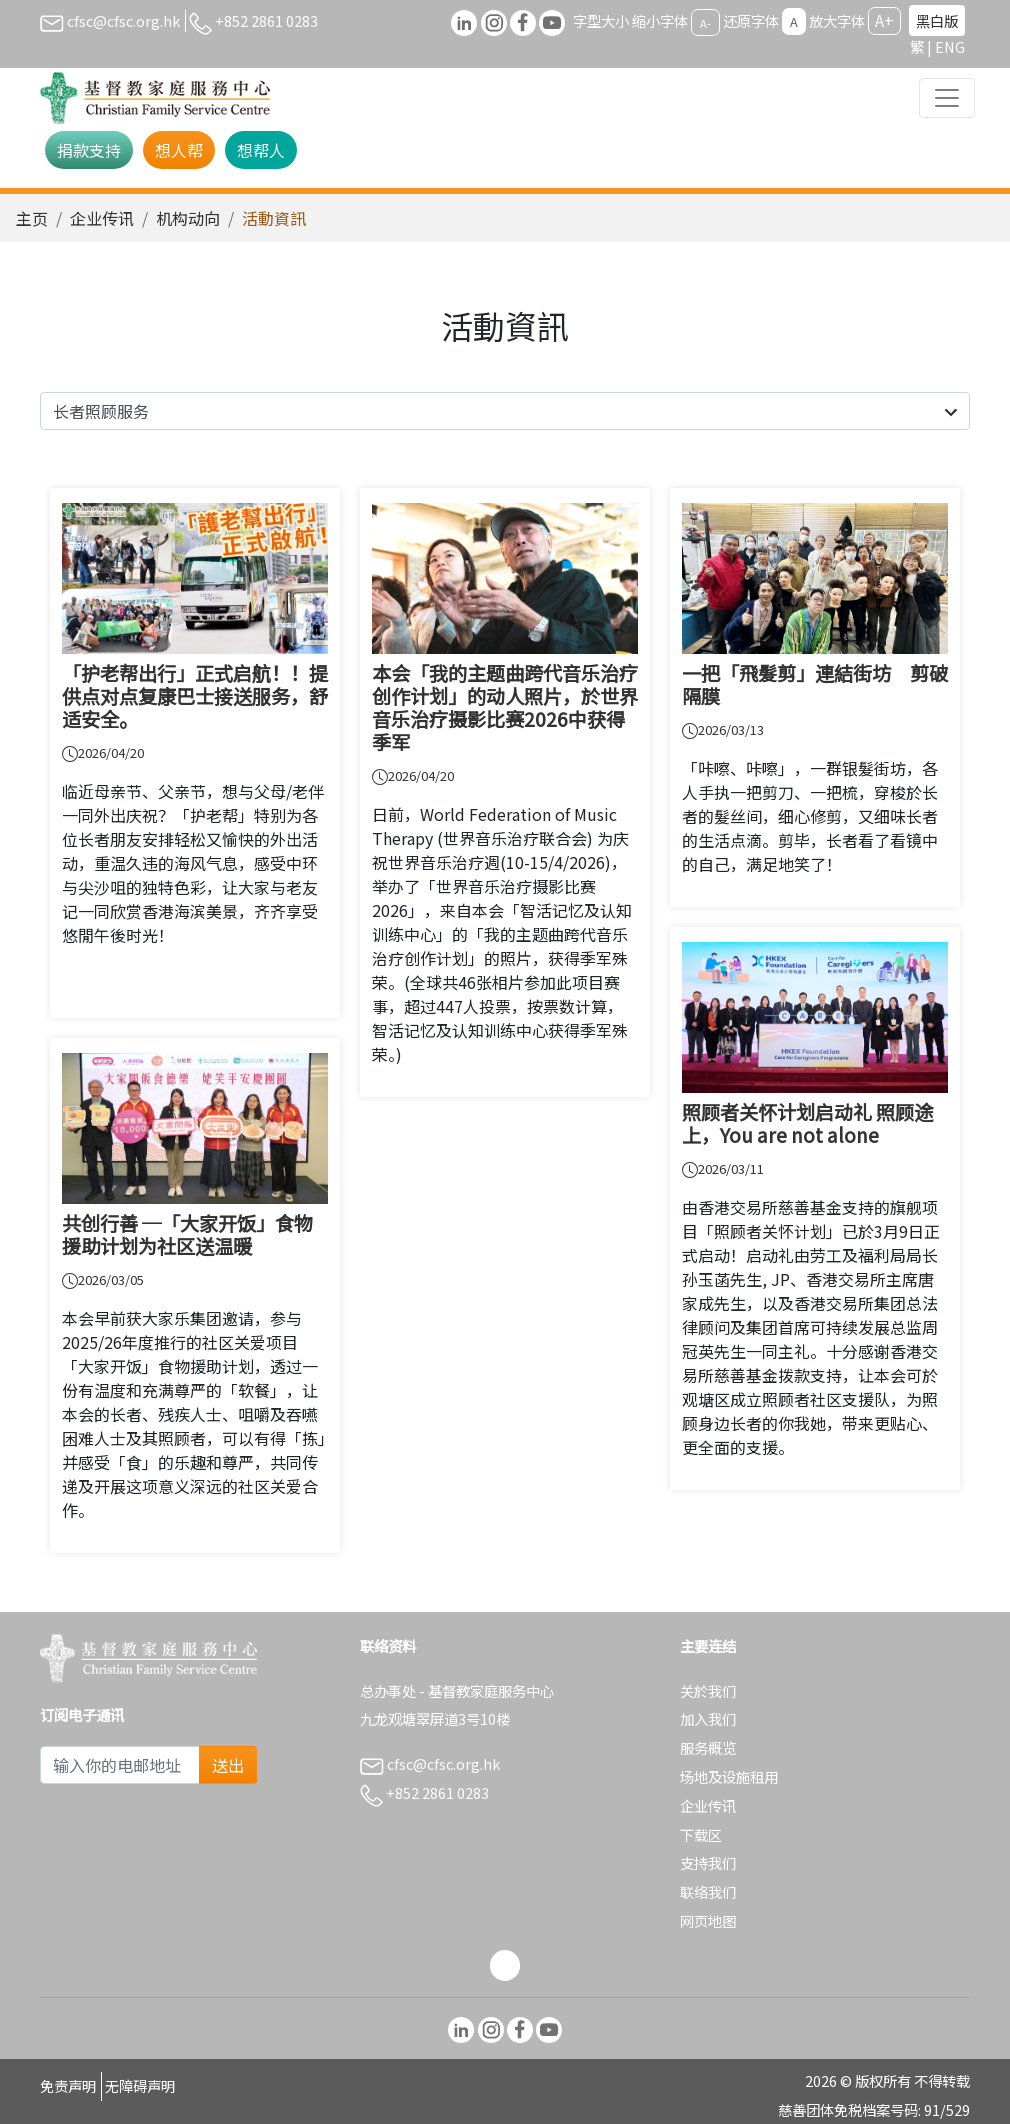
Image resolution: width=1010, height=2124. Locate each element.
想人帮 (179, 150)
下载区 (701, 1834)
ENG (950, 46)
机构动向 (188, 218)
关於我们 (708, 1690)
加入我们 (708, 1718)
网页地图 (708, 1920)
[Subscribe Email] (120, 1765)
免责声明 (68, 2085)
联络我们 (708, 1891)
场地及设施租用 (729, 1776)
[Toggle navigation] (947, 98)
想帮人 (261, 150)
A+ (884, 20)
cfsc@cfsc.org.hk (110, 20)
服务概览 (708, 1747)
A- (705, 22)
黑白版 (937, 20)
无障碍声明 (140, 2085)
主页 (32, 218)
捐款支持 (89, 150)
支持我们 (708, 1862)
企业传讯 (102, 218)
